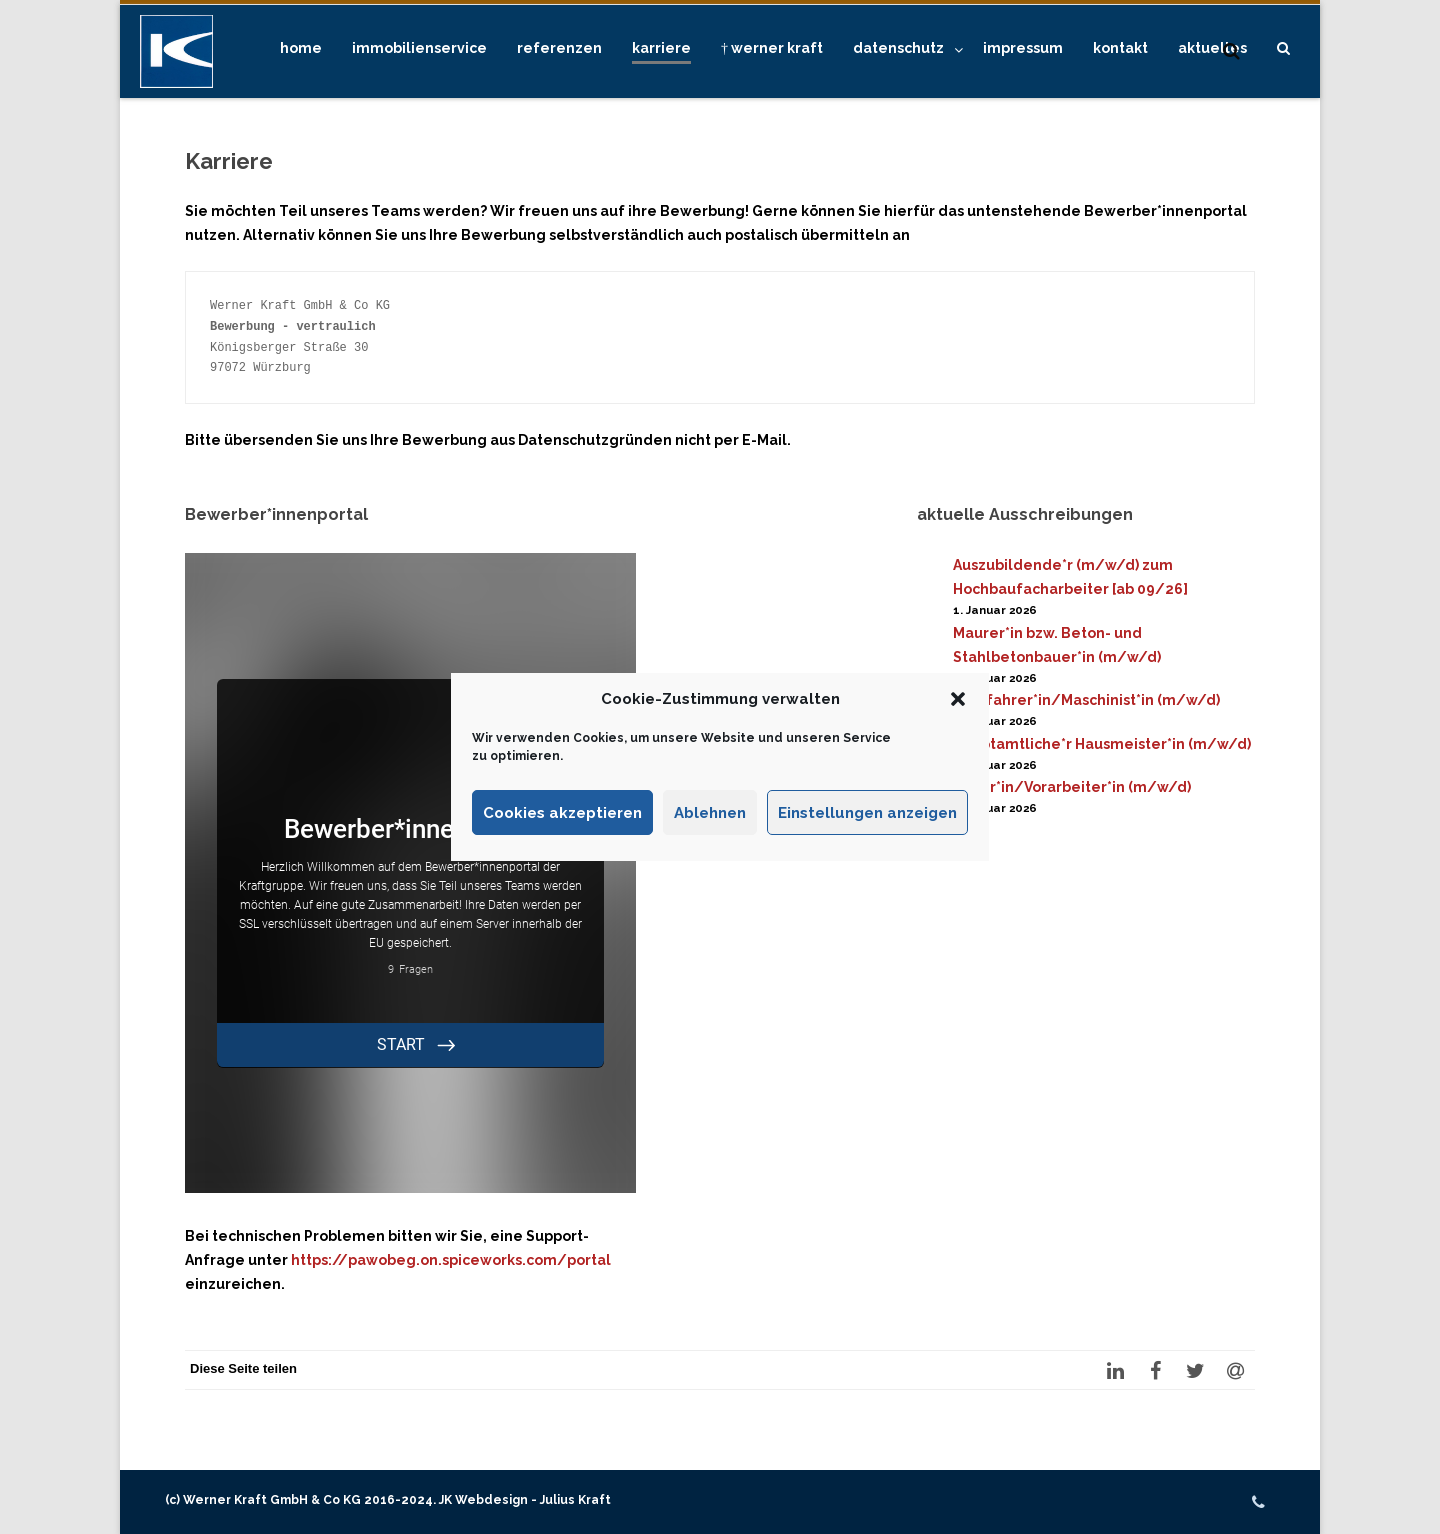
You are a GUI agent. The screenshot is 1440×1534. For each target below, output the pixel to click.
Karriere (661, 48)
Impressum (1023, 48)
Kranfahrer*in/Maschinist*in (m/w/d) (1086, 700)
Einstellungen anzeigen (867, 813)
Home (301, 48)
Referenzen (559, 48)
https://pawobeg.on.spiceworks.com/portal (451, 1260)
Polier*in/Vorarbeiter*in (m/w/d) (1072, 787)
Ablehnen (710, 813)
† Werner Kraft (772, 48)
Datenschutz (898, 48)
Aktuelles (1212, 48)
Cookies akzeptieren (562, 813)
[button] (958, 699)
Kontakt (1120, 48)
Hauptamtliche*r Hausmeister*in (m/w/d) (1102, 744)
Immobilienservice (419, 48)
